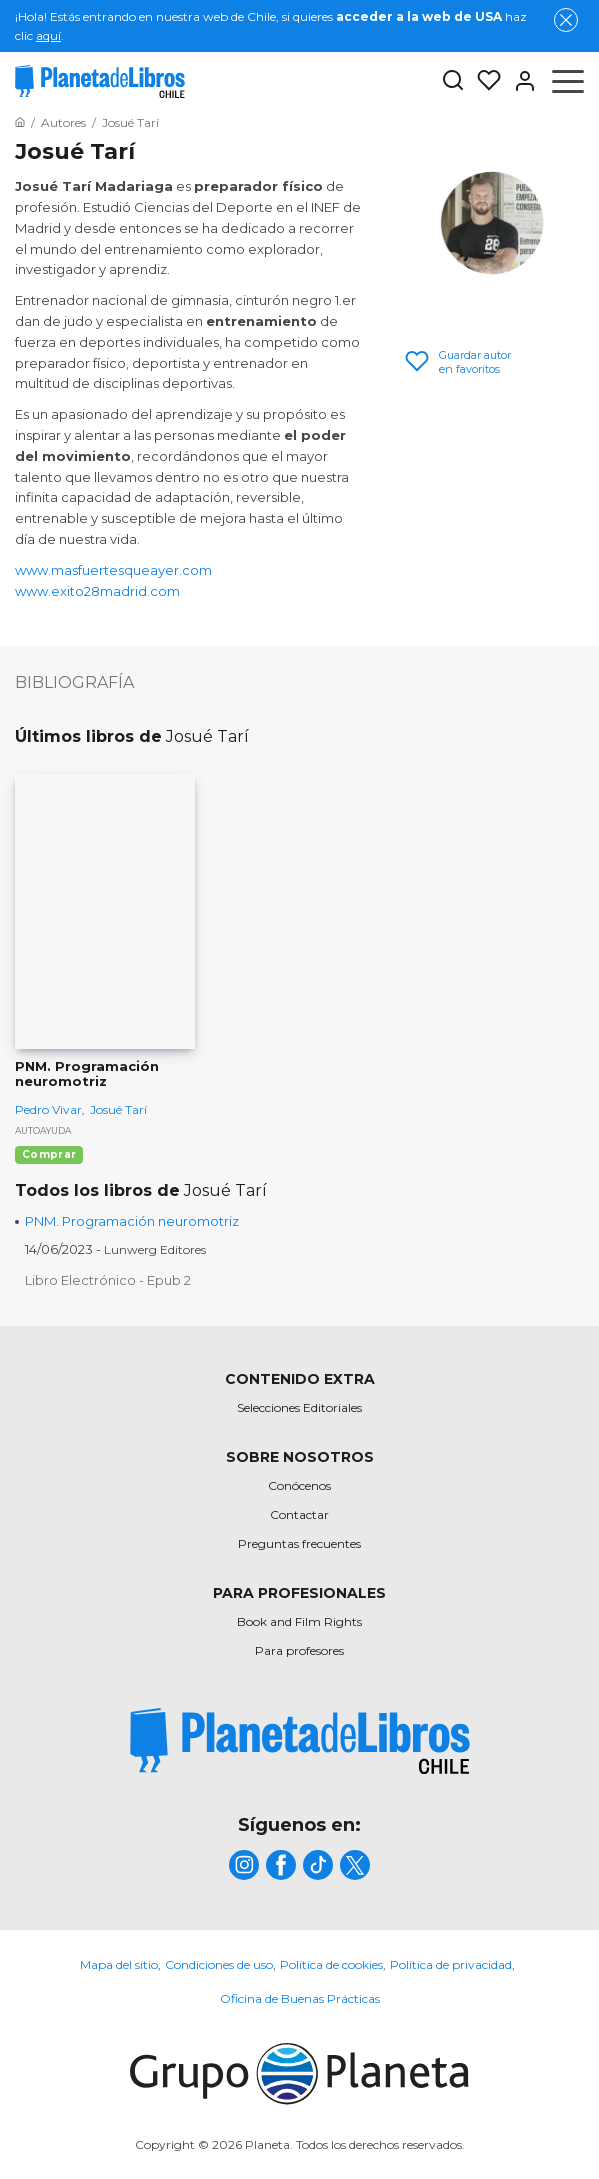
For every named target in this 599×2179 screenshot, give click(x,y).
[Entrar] (519, 81)
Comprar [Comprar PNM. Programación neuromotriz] (49, 1154)
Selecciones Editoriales (299, 1407)
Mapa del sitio (119, 1964)
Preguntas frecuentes (299, 1543)
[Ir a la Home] (20, 122)
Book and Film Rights (299, 1621)
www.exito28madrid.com (97, 591)
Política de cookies (331, 1964)
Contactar (299, 1514)
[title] (300, 1741)
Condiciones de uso (219, 1964)
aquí (48, 35)
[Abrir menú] (568, 81)
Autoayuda (43, 1130)
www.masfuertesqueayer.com (113, 570)
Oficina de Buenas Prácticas (300, 1998)
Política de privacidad (451, 1964)
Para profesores (299, 1650)
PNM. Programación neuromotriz (132, 1221)
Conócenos (299, 1485)
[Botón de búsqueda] (453, 81)
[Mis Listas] (483, 81)
